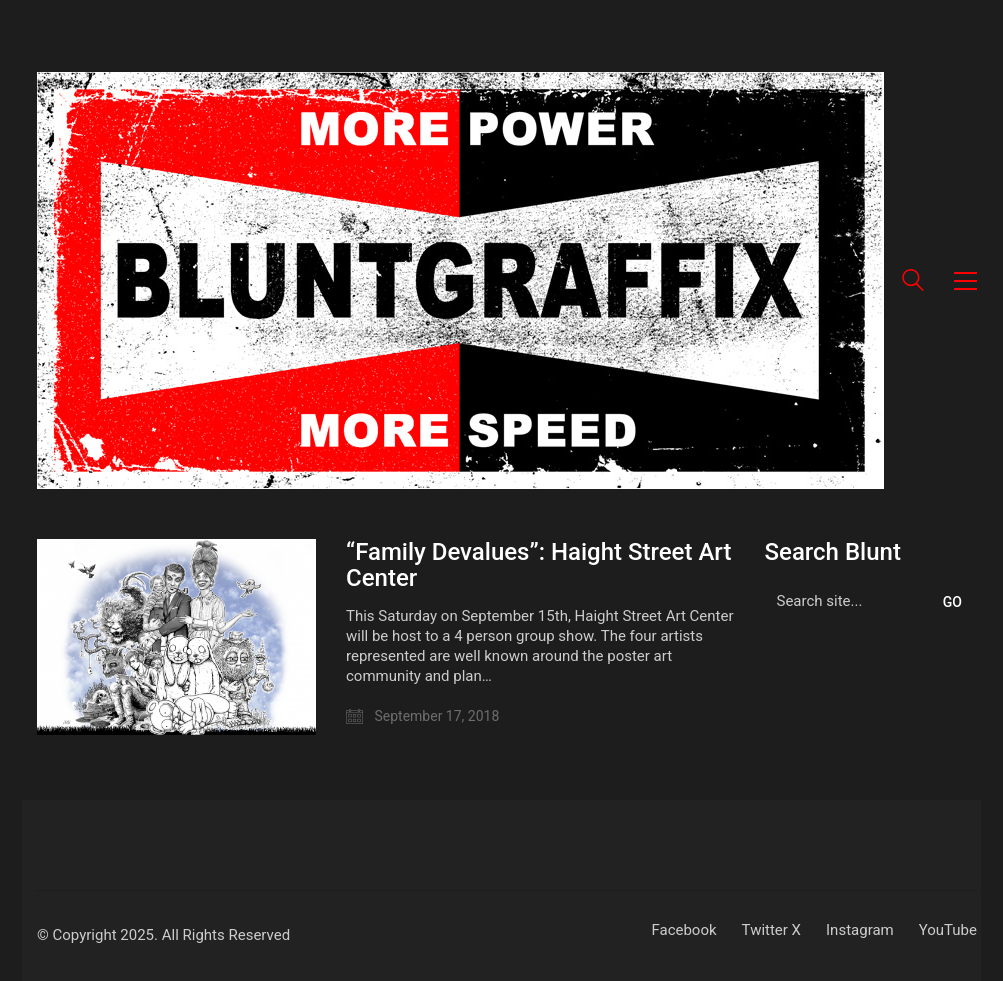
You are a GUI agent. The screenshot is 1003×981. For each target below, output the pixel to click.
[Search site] (913, 283)
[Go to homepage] (460, 280)
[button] (965, 281)
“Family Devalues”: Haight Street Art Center (538, 565)
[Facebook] (683, 931)
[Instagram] (860, 931)
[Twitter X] (771, 931)
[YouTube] (948, 931)
